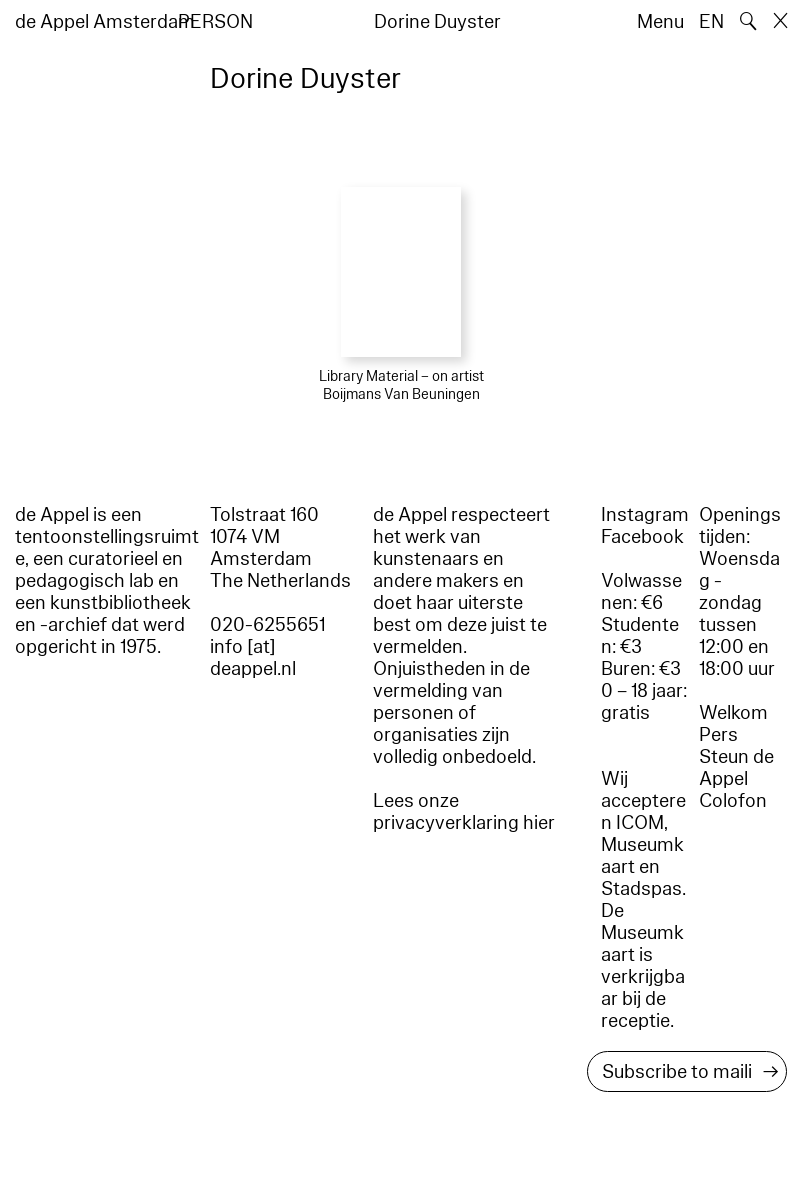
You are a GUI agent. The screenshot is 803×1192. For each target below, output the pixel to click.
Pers (718, 735)
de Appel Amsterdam (105, 22)
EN (711, 22)
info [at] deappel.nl (253, 658)
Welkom (733, 713)
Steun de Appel (736, 768)
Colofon (733, 801)
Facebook (642, 537)
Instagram (645, 515)
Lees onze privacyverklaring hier (464, 812)
